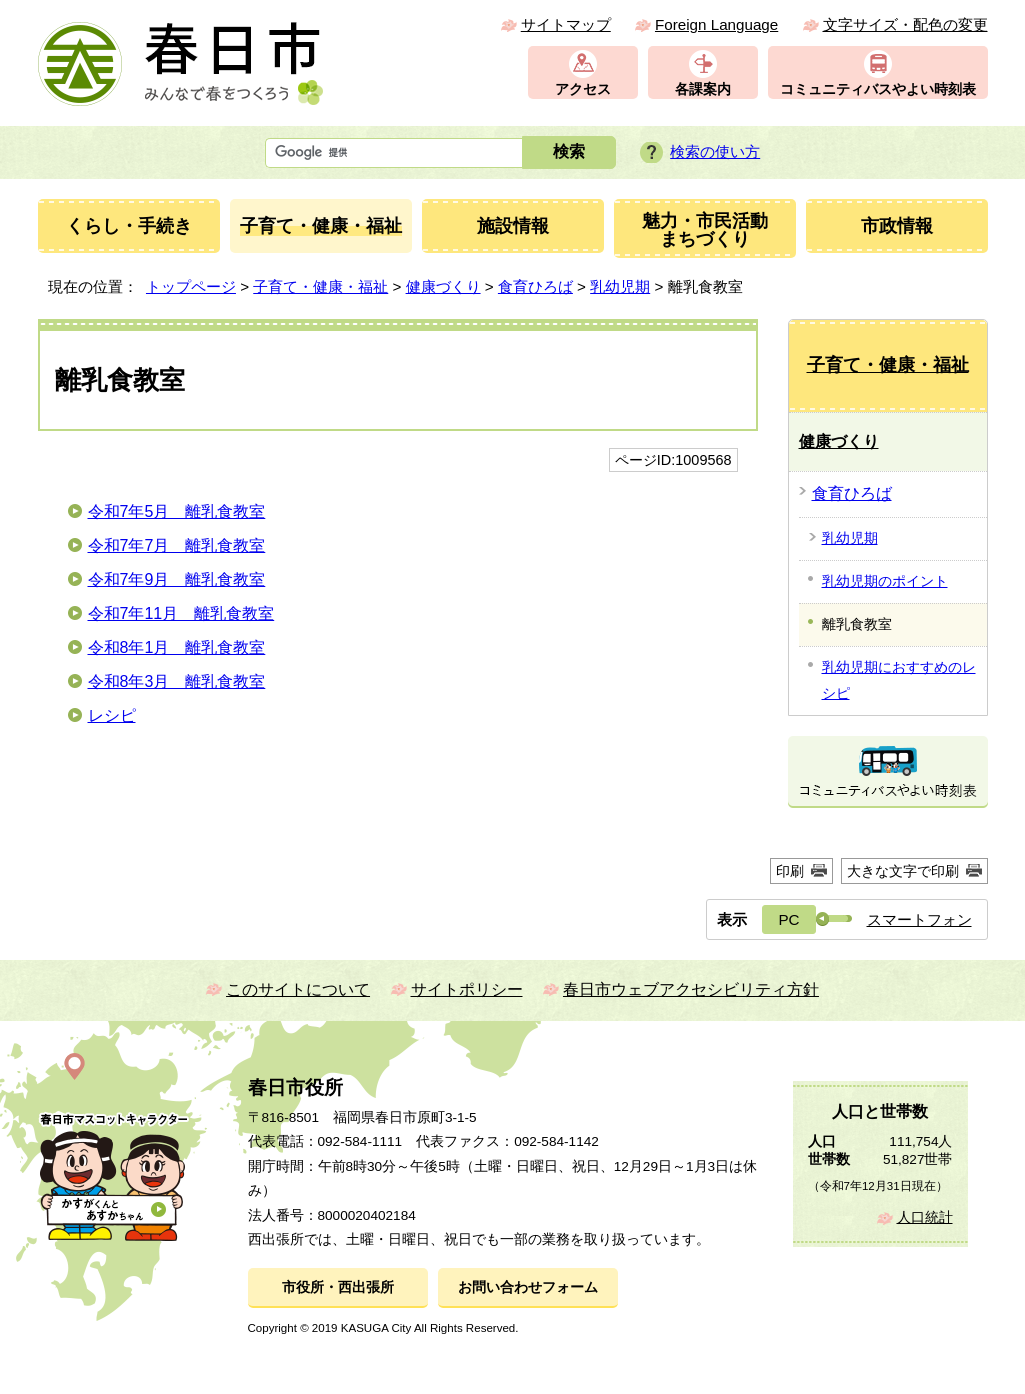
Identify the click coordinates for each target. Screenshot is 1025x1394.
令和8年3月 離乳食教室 (177, 681)
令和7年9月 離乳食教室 (177, 579)
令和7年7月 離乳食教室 (177, 545)
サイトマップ (566, 24)
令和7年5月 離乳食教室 (177, 511)
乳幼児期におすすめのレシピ (899, 680)
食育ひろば (535, 286)
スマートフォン (919, 919)
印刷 (790, 871)
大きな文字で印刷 (903, 871)
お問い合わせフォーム (528, 1287)
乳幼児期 (620, 286)
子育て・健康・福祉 (320, 286)
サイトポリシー (467, 989)
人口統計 (925, 1217)
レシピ (112, 715)
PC (788, 919)
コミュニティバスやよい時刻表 (878, 89)
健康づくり (443, 286)
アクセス (583, 89)
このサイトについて (298, 989)
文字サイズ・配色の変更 (905, 24)
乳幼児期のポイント (885, 581)
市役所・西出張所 (338, 1287)
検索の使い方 (715, 151)
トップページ (191, 286)
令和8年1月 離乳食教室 (177, 647)
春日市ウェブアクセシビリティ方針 (691, 989)
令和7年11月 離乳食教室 (181, 613)
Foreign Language (716, 24)
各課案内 (703, 89)
